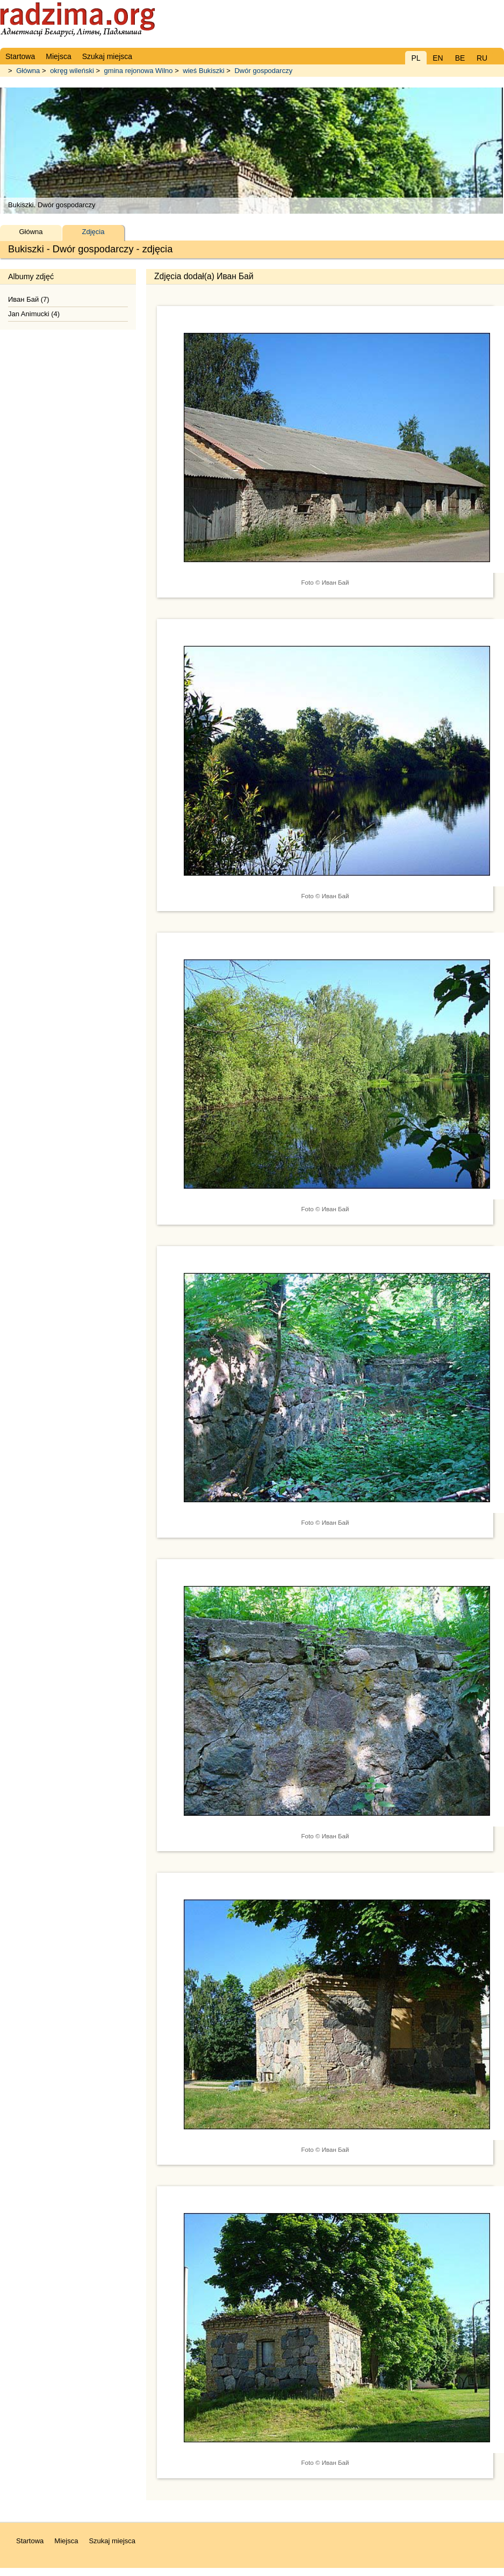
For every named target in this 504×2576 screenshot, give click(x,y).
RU (482, 58)
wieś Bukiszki (203, 71)
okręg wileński (72, 71)
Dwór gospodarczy (263, 71)
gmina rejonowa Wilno (138, 71)
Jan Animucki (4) (34, 314)
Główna (28, 71)
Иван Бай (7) (28, 299)
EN (438, 58)
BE (460, 58)
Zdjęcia (93, 232)
